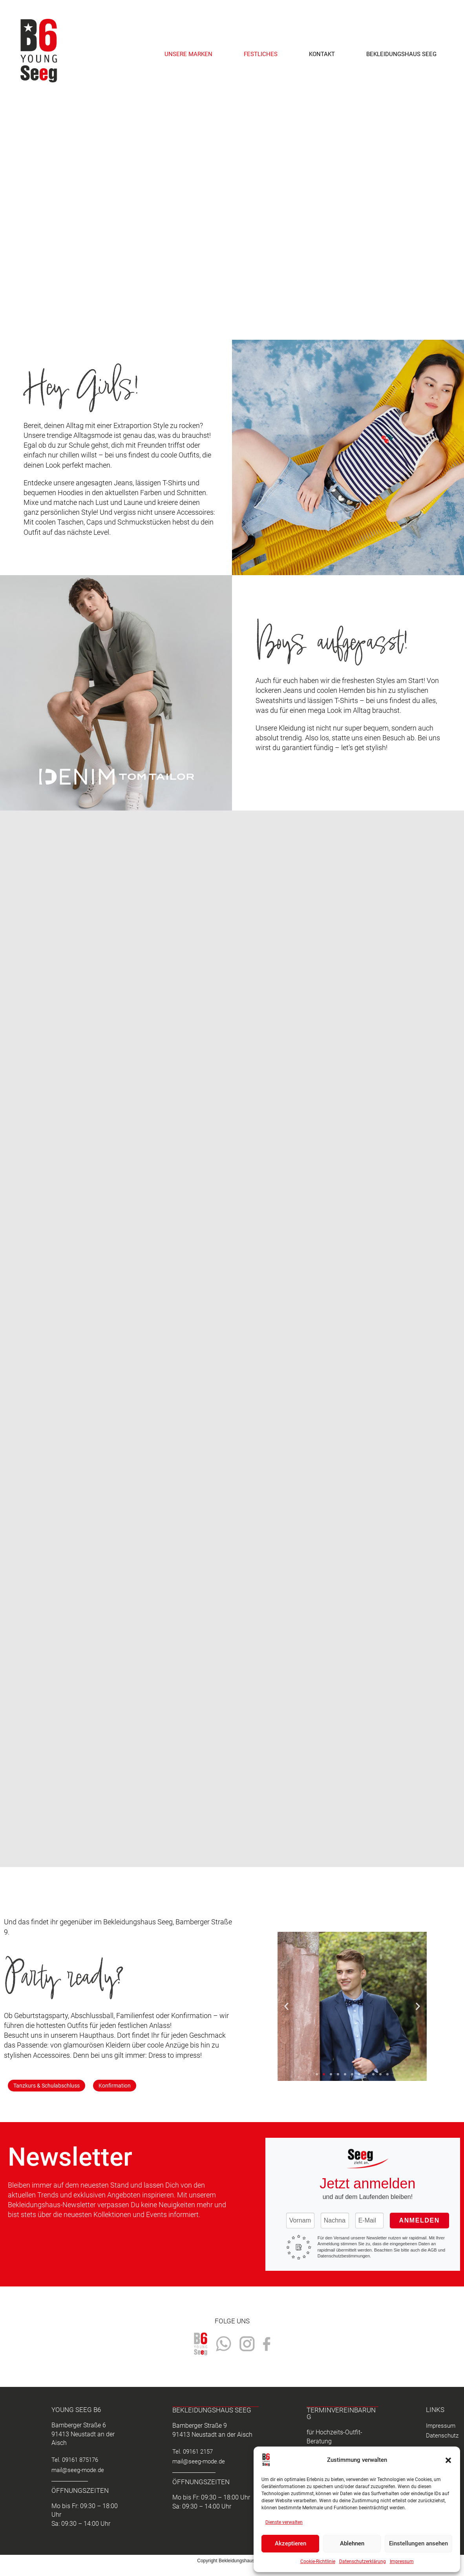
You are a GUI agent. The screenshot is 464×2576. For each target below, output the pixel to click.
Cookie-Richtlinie (317, 2561)
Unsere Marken (188, 54)
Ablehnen (352, 2543)
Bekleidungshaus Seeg (401, 54)
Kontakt (322, 54)
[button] (448, 2460)
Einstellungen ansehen (418, 2543)
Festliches (261, 54)
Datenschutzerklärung (362, 2561)
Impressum (402, 2561)
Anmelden (419, 2220)
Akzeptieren (290, 2543)
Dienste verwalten (284, 2522)
